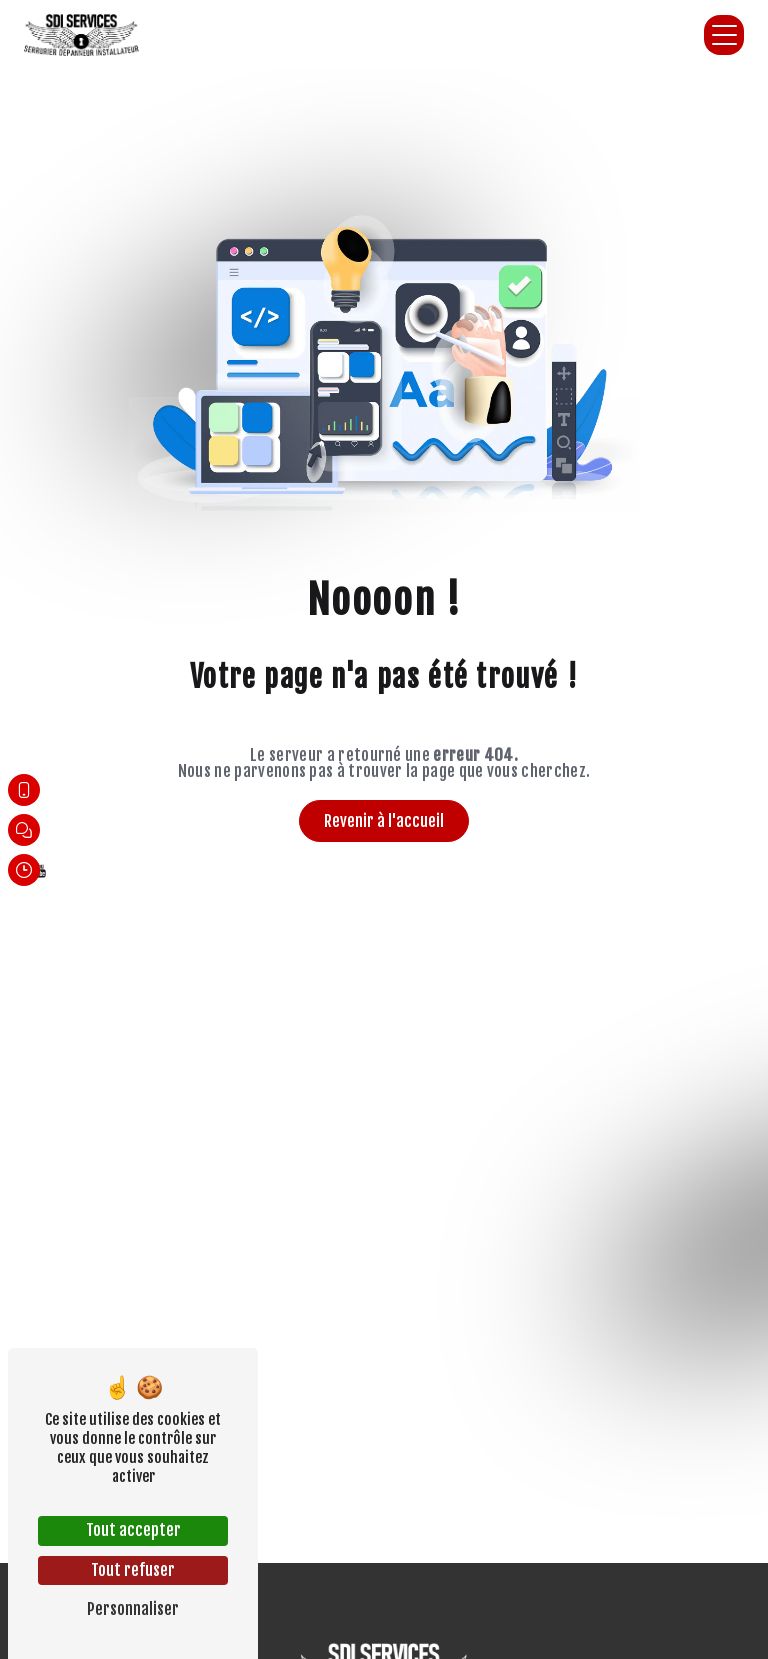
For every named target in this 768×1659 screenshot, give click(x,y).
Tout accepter (133, 1530)
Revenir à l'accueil (384, 821)
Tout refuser (133, 1570)
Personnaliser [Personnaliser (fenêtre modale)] (133, 1609)
